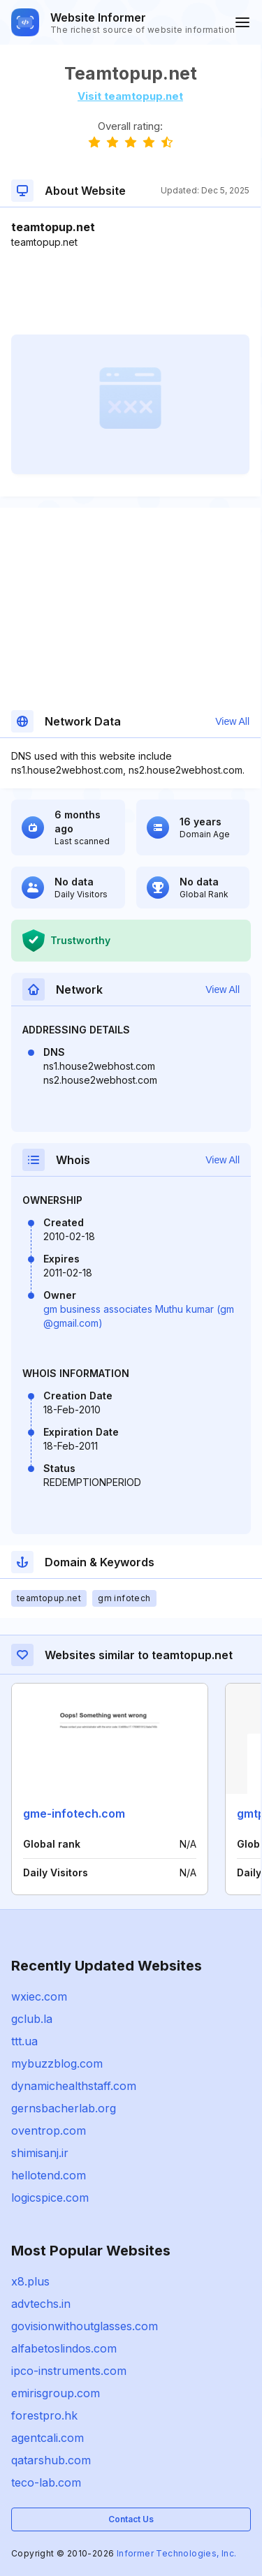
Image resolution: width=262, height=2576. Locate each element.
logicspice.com (50, 2198)
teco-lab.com (46, 2482)
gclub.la (31, 2019)
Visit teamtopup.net (130, 96)
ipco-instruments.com (68, 2371)
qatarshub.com (51, 2460)
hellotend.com (48, 2175)
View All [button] (232, 721)
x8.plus (30, 2281)
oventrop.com (48, 2130)
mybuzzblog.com (57, 2063)
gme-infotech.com (74, 1813)
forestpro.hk (44, 2415)
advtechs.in (41, 2304)
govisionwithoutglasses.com (84, 2326)
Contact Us (131, 2519)
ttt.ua (24, 2041)
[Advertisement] (130, 292)
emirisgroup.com (55, 2393)
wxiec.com (39, 1996)
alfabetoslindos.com (64, 2348)
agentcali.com (47, 2438)
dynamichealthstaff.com (73, 2086)
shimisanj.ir (39, 2153)
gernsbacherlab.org (63, 2108)
